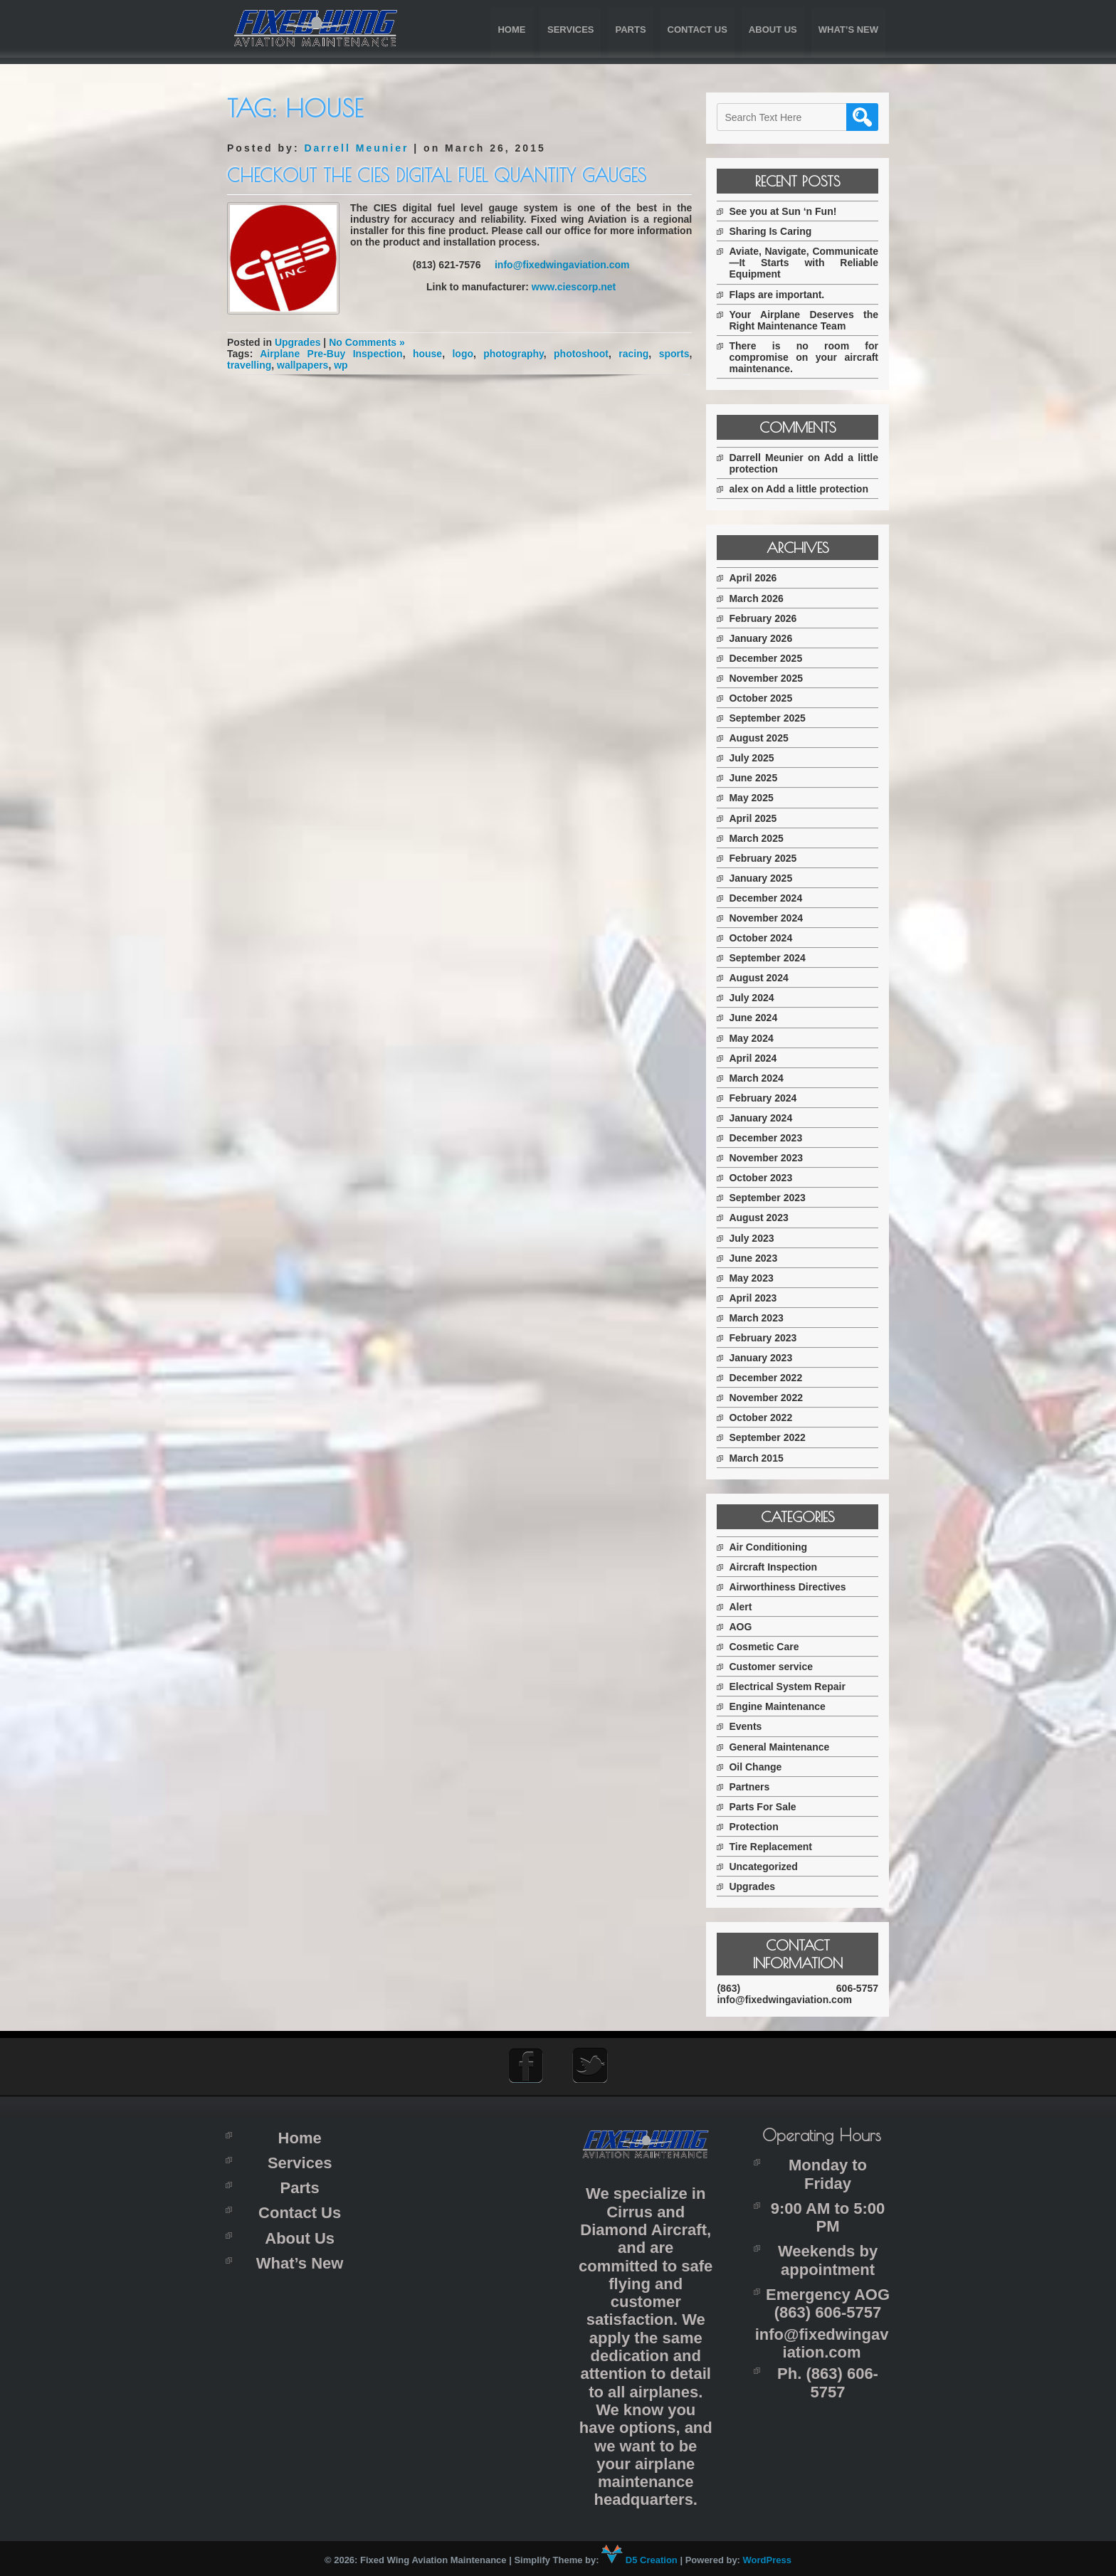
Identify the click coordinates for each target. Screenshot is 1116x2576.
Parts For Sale (766, 1806)
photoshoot (579, 353)
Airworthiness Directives (791, 1587)
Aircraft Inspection (777, 1567)
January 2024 (764, 1118)
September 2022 (771, 1437)
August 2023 (762, 1217)
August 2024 (762, 977)
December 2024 (769, 898)
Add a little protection (821, 489)
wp (340, 365)
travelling (249, 365)
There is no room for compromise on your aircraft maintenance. (805, 357)
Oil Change (759, 1767)
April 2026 (757, 578)
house (426, 353)
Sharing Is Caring (774, 231)
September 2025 (771, 718)
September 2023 (771, 1197)
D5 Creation (639, 2559)
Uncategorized (767, 1866)
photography (513, 353)
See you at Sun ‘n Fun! (787, 211)
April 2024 (757, 1058)
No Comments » (367, 342)
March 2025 (760, 838)
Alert (744, 1606)
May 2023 (755, 1278)
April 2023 (757, 1298)
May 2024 (755, 1038)
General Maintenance (783, 1747)
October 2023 (764, 1177)
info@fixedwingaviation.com (561, 264)
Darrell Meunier (356, 148)
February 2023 (767, 1338)
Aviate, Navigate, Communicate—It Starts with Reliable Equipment (805, 263)
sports (672, 353)
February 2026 (767, 618)
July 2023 (755, 1238)
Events (749, 1726)
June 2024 (757, 1017)
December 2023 (769, 1138)
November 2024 (770, 918)
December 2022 (769, 1377)
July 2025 (755, 758)
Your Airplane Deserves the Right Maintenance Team (805, 320)
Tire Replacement (774, 1846)
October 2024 (764, 938)
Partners (753, 1787)
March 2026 (760, 598)
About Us (773, 29)
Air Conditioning (772, 1547)
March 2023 (760, 1318)
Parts (630, 29)
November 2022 (770, 1397)
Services (570, 29)
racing (632, 353)
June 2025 (757, 777)
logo (462, 353)
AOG (744, 1626)
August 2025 (762, 738)
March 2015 (760, 1458)
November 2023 (770, 1157)
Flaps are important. (780, 294)
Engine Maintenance (781, 1706)
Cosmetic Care (768, 1646)
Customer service (775, 1666)
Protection (757, 1826)
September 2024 (771, 958)
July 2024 (755, 997)
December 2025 (769, 658)
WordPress (767, 2559)
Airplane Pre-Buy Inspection (331, 353)
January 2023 (764, 1357)
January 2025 (764, 878)
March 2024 (760, 1078)
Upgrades (298, 342)
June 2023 (757, 1258)
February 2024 (767, 1098)
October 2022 (764, 1417)
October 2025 (764, 698)
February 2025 (767, 858)
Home (511, 29)
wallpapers (302, 365)
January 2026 (764, 638)
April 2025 (757, 818)
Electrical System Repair (791, 1686)
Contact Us (697, 29)
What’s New (848, 29)
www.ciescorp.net (573, 286)
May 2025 (755, 797)
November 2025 (770, 678)
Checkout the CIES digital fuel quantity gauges (436, 175)
